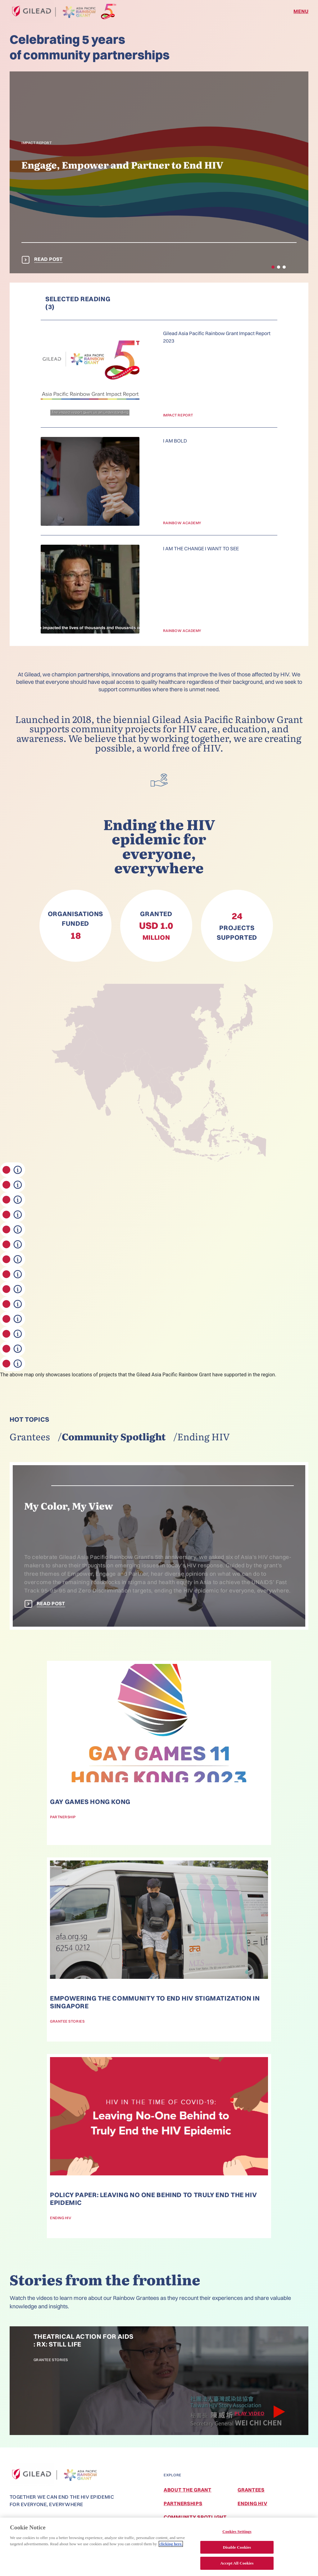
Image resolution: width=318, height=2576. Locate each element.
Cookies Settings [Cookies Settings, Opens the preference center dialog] (236, 2531)
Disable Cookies (237, 2547)
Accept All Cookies (236, 2563)
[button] (273, 267)
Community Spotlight (195, 2517)
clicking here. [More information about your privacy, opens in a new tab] (170, 2544)
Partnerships (183, 2503)
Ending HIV (203, 1436)
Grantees (30, 1436)
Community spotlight (114, 1436)
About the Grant (187, 2490)
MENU (300, 11)
